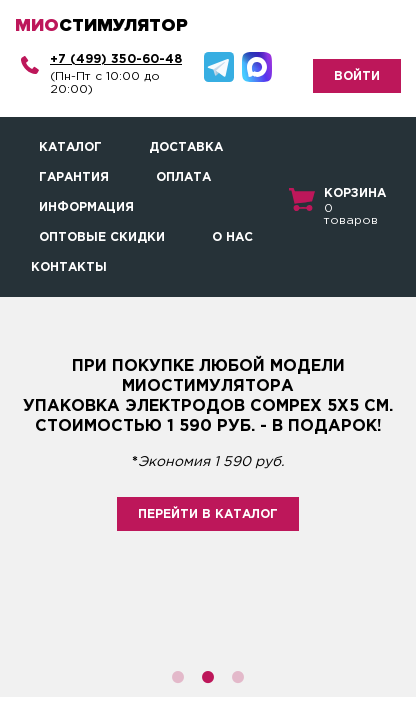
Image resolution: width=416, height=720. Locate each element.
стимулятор (101, 25)
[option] (208, 497)
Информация (86, 207)
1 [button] (178, 677)
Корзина (355, 193)
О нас (232, 237)
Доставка (186, 147)
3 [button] (238, 677)
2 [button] (208, 677)
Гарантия (74, 177)
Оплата (183, 177)
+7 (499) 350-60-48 (116, 59)
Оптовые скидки (102, 237)
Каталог (70, 147)
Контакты (69, 267)
